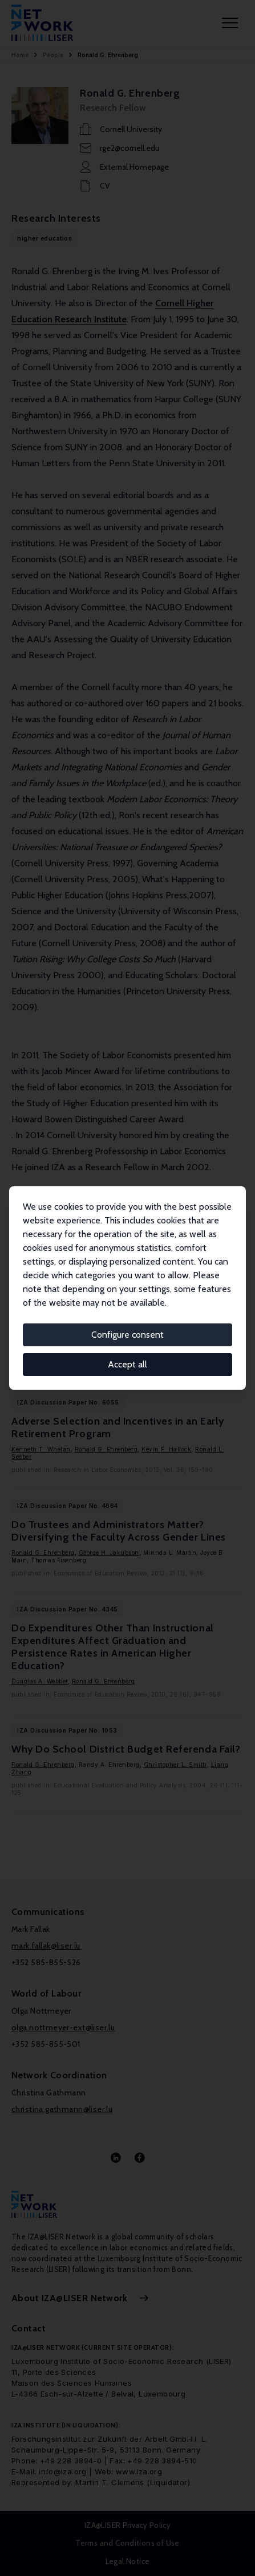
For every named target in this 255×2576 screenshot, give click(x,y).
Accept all (127, 1364)
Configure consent (127, 1334)
